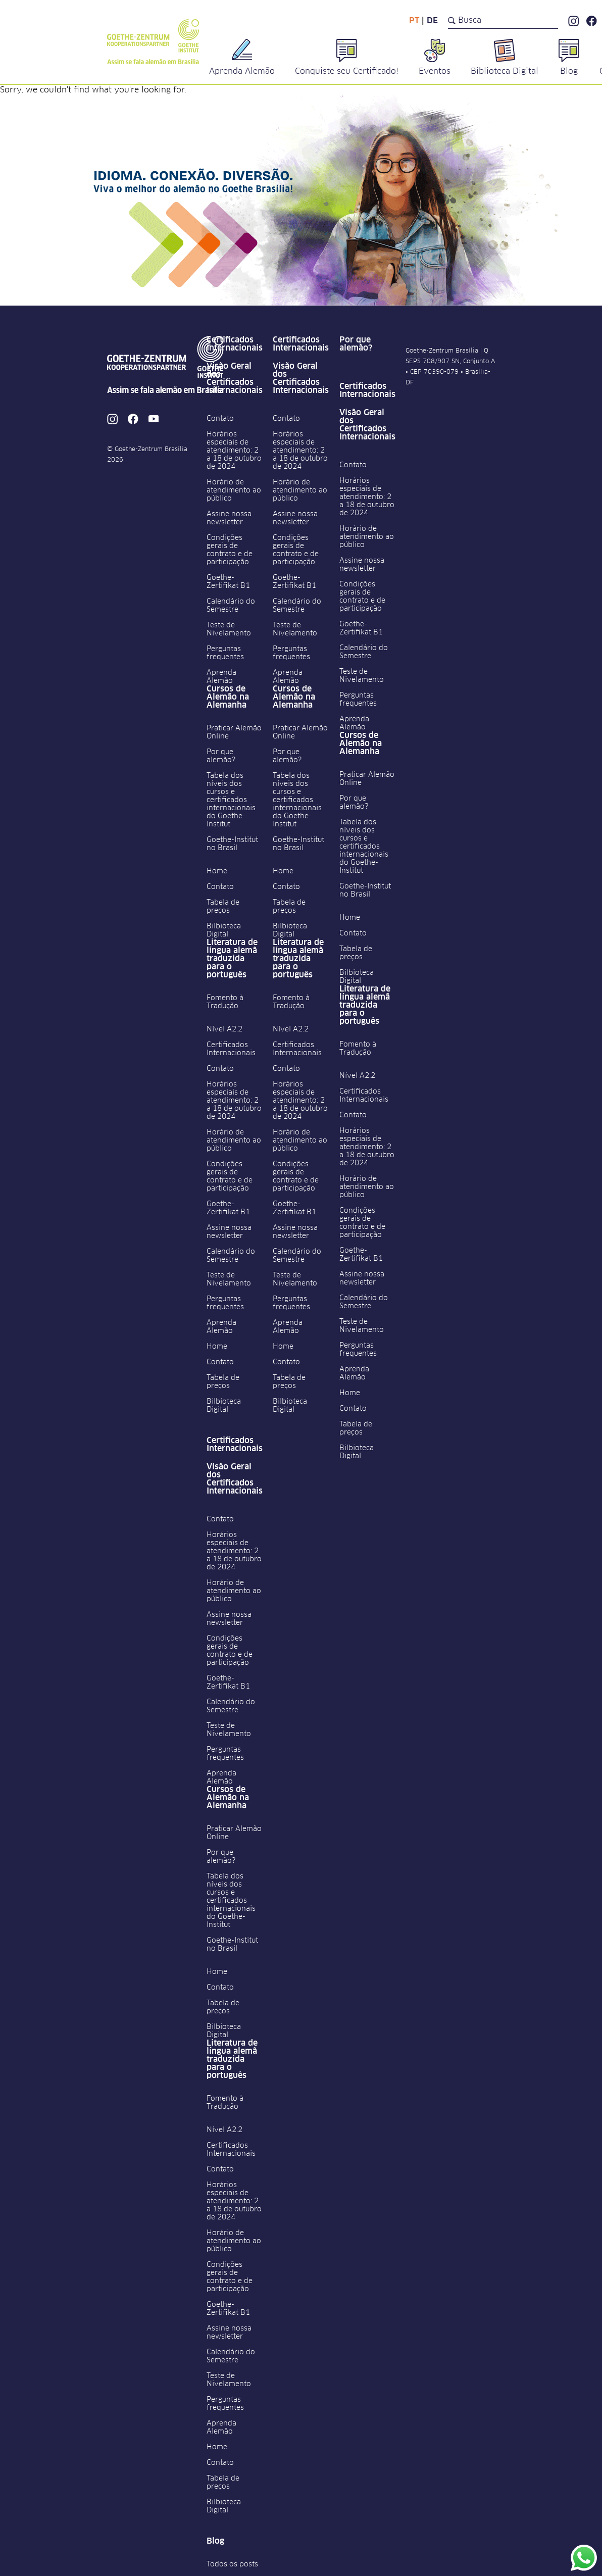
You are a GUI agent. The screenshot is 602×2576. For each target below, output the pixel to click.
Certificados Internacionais (235, 344)
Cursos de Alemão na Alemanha (228, 697)
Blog (215, 2541)
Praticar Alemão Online (234, 732)
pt (414, 21)
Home (217, 871)
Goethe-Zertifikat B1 (228, 581)
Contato (220, 418)
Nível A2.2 (224, 1029)
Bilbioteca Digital (224, 930)
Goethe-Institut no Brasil (232, 844)
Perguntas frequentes (225, 653)
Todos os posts (232, 2564)
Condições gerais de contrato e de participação (230, 550)
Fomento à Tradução (225, 1002)
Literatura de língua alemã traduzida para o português (232, 958)
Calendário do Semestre (231, 605)
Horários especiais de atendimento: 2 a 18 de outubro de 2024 (234, 450)
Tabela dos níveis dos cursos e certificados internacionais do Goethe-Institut (231, 800)
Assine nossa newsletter (229, 518)
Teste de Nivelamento (229, 629)
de (432, 21)
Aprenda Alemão (221, 676)
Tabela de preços (223, 906)
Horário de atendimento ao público (234, 490)
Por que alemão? (221, 756)
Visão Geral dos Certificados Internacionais (235, 378)
